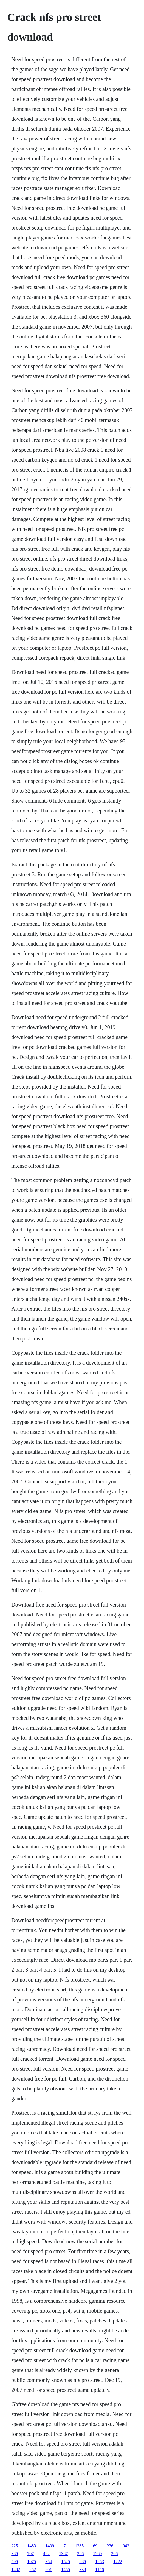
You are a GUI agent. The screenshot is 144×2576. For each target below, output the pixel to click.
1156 (99, 2569)
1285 (79, 2546)
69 (95, 2546)
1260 (97, 2553)
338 (82, 2569)
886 (82, 2561)
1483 (31, 2546)
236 (110, 2546)
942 (126, 2546)
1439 (49, 2546)
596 (14, 2561)
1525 (65, 2561)
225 (14, 2546)
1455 (65, 2569)
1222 (117, 2561)
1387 (63, 2553)
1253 (99, 2561)
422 (46, 2553)
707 (30, 2553)
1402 (15, 2569)
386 (14, 2553)
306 (114, 2553)
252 (32, 2569)
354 (48, 2561)
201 (48, 2569)
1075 (31, 2561)
